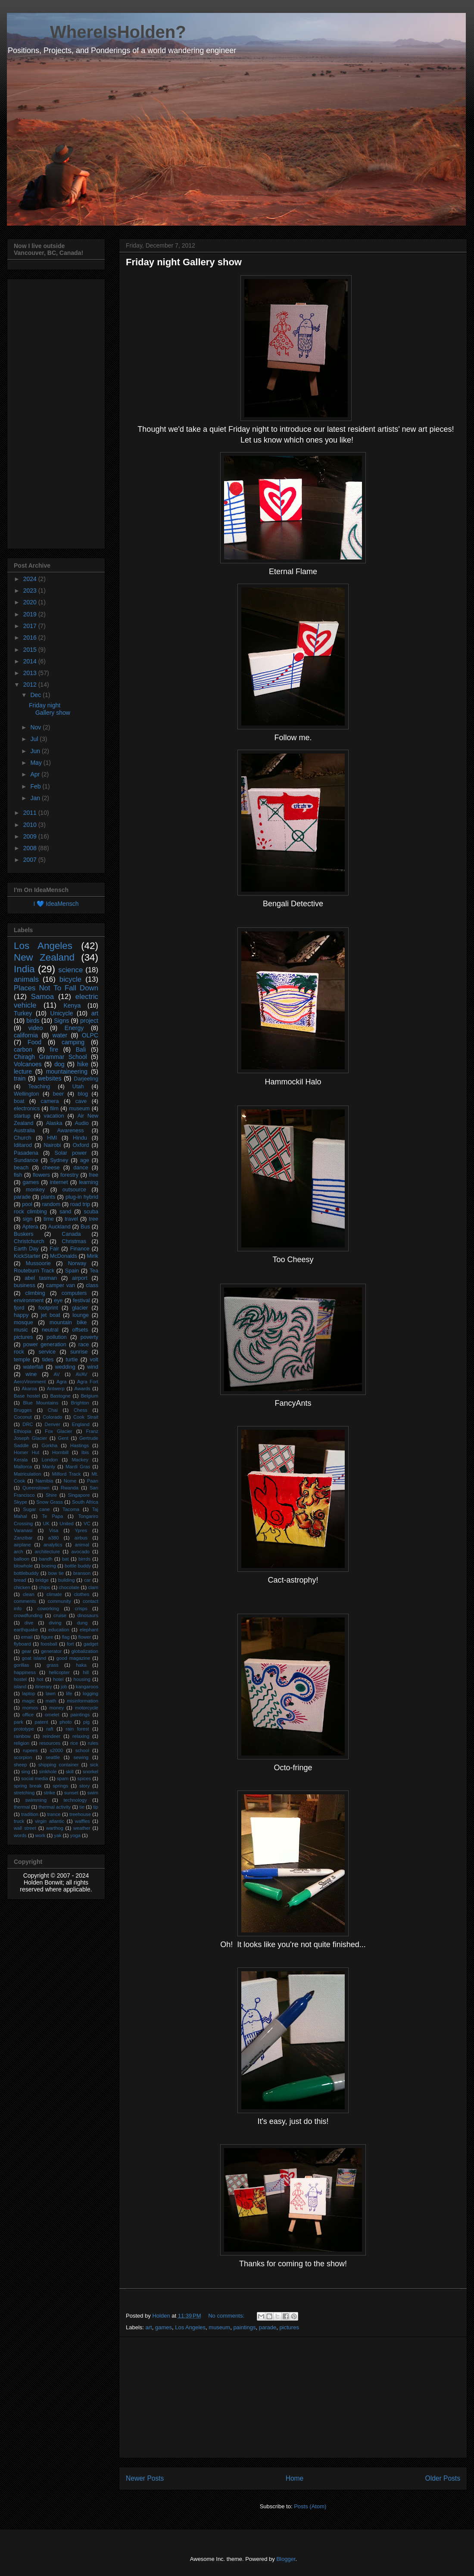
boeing (48, 1565)
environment (29, 1300)
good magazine (73, 1658)
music (21, 1330)
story (84, 1785)
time (49, 1219)
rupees (30, 1750)
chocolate (69, 1587)
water (60, 1035)
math (51, 1700)
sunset (71, 1792)
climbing (35, 1293)
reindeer (51, 1736)
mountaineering (67, 1071)
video (35, 1027)
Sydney (59, 1160)
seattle (53, 1757)
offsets (80, 1330)
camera (50, 1101)
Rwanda (69, 1487)
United (66, 1523)
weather (81, 1828)
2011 (30, 812)
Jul (35, 738)
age (84, 1160)
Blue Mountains (41, 1402)
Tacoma (70, 1509)
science (70, 970)
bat (65, 1558)
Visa (54, 1530)
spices (84, 1778)
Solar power (71, 1153)
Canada (71, 1234)
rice (74, 1743)
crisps (81, 1608)
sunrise (79, 1352)
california (26, 1035)
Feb (36, 786)
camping (73, 1042)
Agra (61, 1381)
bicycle (70, 979)
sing (25, 1771)
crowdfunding (28, 1615)
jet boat (50, 1315)
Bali (81, 1049)
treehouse (80, 1814)
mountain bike (68, 1322)
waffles (82, 1821)
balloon (21, 1558)
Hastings (79, 1445)
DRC (27, 1424)
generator (51, 1651)
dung (82, 1622)
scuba (91, 1212)
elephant (89, 1629)
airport (79, 1278)
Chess (80, 1410)
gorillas (21, 1665)
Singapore (79, 1495)
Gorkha (50, 1445)
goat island (34, 1658)
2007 (30, 859)
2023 (30, 590)
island (20, 1686)
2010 (30, 824)
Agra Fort (87, 1381)
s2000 (56, 1750)
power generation (44, 1344)
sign (27, 1219)
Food (34, 1042)
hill (86, 1672)
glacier (80, 1308)
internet (59, 1182)
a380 (53, 1537)
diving (55, 1622)
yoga (75, 1835)
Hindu (80, 1138)
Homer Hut (26, 1452)
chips (44, 1587)
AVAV (81, 1374)
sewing (81, 1757)
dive (29, 1622)
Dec (36, 694)
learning (88, 1182)
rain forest (77, 1728)
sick (94, 1764)
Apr (35, 774)
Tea (94, 1271)
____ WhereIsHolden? (96, 31)
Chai (53, 1410)
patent (41, 1722)
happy (21, 1315)
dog (59, 1064)
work (40, 1835)
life (69, 1693)
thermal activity (54, 1806)
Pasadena (26, 1153)
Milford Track (66, 1473)
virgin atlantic (49, 1821)
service (47, 1352)
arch (18, 1551)
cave (81, 1101)
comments (25, 1601)
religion (21, 1743)
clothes (81, 1594)
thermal (22, 1806)
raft (50, 1728)
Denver (52, 1424)
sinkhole (48, 1771)
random (51, 1204)
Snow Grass (49, 1502)
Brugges (23, 1410)
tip (95, 1806)
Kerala (21, 1459)
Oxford (81, 1145)
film (54, 1109)
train (19, 1078)
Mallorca (23, 1466)
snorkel (90, 1771)
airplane (22, 1544)
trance (54, 1814)
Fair (54, 1249)
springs (60, 1785)
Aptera (30, 1227)
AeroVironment (30, 1381)
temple (22, 1360)
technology (75, 1800)
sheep (20, 1764)
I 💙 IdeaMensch (56, 903)
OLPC (90, 1035)
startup (22, 1116)
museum (219, 2327)
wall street (25, 1828)
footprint (48, 1308)
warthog (54, 1828)
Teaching (39, 1087)
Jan (35, 798)
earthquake (26, 1629)
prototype (24, 1728)
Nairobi (52, 1145)
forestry (69, 1175)
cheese (51, 1168)
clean (28, 1594)
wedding (65, 1367)
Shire (51, 1495)
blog (83, 1094)
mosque (23, 1322)
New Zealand (44, 957)
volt (94, 1360)
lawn (51, 1693)
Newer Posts (145, 2478)
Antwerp (56, 1388)
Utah (78, 1087)
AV (57, 1374)
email (27, 1637)
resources (49, 1743)
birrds (84, 1558)
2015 (30, 649)
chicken (22, 1587)
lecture (23, 1071)
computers (74, 1293)
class (92, 1285)
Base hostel (27, 1395)
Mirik (92, 1256)
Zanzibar (23, 1537)
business (24, 1285)
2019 (30, 614)
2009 (30, 836)
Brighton (80, 1402)
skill (69, 1771)
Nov (36, 727)
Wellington (26, 1094)
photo (65, 1722)
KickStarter (27, 1256)
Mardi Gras (77, 1466)
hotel (58, 1679)
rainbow (22, 1736)
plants (48, 1197)
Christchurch (29, 1241)
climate (54, 1594)
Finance (80, 1249)
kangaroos (87, 1686)
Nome (70, 1480)
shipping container (58, 1764)
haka (81, 1665)
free (93, 1175)
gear (26, 1651)
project (89, 1020)
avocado (81, 1551)
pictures (289, 2327)
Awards (82, 1388)
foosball (49, 1643)
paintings (244, 2327)
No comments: (227, 2315)
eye (58, 1300)
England (81, 1424)
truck (19, 1821)
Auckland (59, 1227)
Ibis (85, 1452)
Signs (61, 1020)
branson (81, 1573)
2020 (30, 602)
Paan (92, 1480)
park (18, 1722)
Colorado (52, 1417)
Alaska (54, 1123)
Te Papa (52, 1516)
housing (82, 1679)
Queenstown (36, 1487)
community (59, 1601)
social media (34, 1778)
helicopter (59, 1672)
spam (63, 1778)
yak (57, 1835)
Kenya (72, 1005)
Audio (82, 1123)
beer (58, 1094)
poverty (89, 1337)
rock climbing (30, 1212)
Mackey (80, 1459)
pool (27, 1204)
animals (26, 979)
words (20, 1835)
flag (65, 1637)
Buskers (24, 1234)
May (36, 762)
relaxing (80, 1736)
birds (32, 1020)
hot (40, 1679)
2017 (30, 625)
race (83, 1344)
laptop (28, 1693)
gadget (91, 1643)
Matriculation (27, 1473)
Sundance (26, 1160)
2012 (30, 684)
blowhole (23, 1565)
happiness (25, 1672)
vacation (54, 1116)
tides (48, 1360)
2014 (30, 661)
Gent (63, 1438)
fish (18, 1175)
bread (20, 1580)
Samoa (42, 997)
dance (80, 1168)
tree (93, 1219)
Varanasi (23, 1530)
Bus (85, 1227)
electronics (27, 1109)
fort (70, 1643)
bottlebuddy (26, 1573)
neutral (50, 1330)
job (64, 1686)
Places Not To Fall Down (56, 988)
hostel (20, 1679)
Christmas (74, 1241)
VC (87, 1523)
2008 (30, 848)
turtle (71, 1360)
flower (84, 1637)
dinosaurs (88, 1615)
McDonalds (63, 1256)
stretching (24, 1792)
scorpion (23, 1757)
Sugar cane (36, 1509)
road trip (80, 1204)
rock (19, 1352)
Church (22, 1138)
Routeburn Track (34, 1271)
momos (30, 1707)
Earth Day (26, 1249)
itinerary (43, 1686)
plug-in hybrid (81, 1197)
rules (93, 1743)
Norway (77, 1263)
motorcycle (86, 1707)
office (28, 1714)
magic (28, 1700)
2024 (30, 578)
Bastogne (60, 1395)
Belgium (89, 1395)
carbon (23, 1049)
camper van (60, 1285)
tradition (29, 1814)
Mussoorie (38, 1263)
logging (90, 1693)
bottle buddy (78, 1565)
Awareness (70, 1131)
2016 (30, 637)
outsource (74, 1190)
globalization (85, 1651)
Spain (72, 1271)
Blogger (285, 2559)
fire (54, 1049)
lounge (80, 1315)
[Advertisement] (293, 2397)
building (66, 1580)
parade (267, 2327)
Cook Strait (85, 1417)
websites (49, 1078)
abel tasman (41, 1278)
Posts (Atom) (310, 2506)
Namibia (44, 1480)
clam (93, 1587)
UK (46, 1523)
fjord (19, 1308)
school (82, 1750)
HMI (52, 1138)
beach (21, 1168)
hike (82, 1064)
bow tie (56, 1573)
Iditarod (23, 1145)
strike (49, 1792)
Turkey (23, 1013)
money (56, 1707)
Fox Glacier (58, 1431)
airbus (81, 1537)
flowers (41, 1175)
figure (47, 1637)
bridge (42, 1580)
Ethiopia (22, 1431)
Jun (35, 751)
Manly (48, 1466)
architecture (46, 1551)
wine (31, 1374)
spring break (27, 1785)
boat (19, 1101)
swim (92, 1792)
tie (81, 1806)
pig (86, 1722)
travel (71, 1219)
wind (92, 1367)
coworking (48, 1608)
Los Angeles (190, 2327)
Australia (24, 1131)
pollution (57, 1337)
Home (295, 2478)
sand (65, 1212)
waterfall (33, 1367)
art (149, 2327)
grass (52, 1665)
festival (81, 1300)
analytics (53, 1544)
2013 (30, 672)
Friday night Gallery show (184, 262)
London (50, 1459)
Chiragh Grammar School (50, 1056)
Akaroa (29, 1388)
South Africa (85, 1502)
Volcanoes (28, 1064)
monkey (35, 1190)
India (24, 969)
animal (82, 1544)
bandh (46, 1558)
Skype (20, 1502)
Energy (74, 1027)
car (87, 1580)
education (58, 1629)
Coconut (23, 1417)
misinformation (82, 1700)
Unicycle (61, 1013)
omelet (52, 1714)
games (163, 2327)
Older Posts (442, 2478)
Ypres (81, 1530)
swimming (36, 1800)
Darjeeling (86, 1079)
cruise (59, 1615)
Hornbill (60, 1452)
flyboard (22, 1643)
